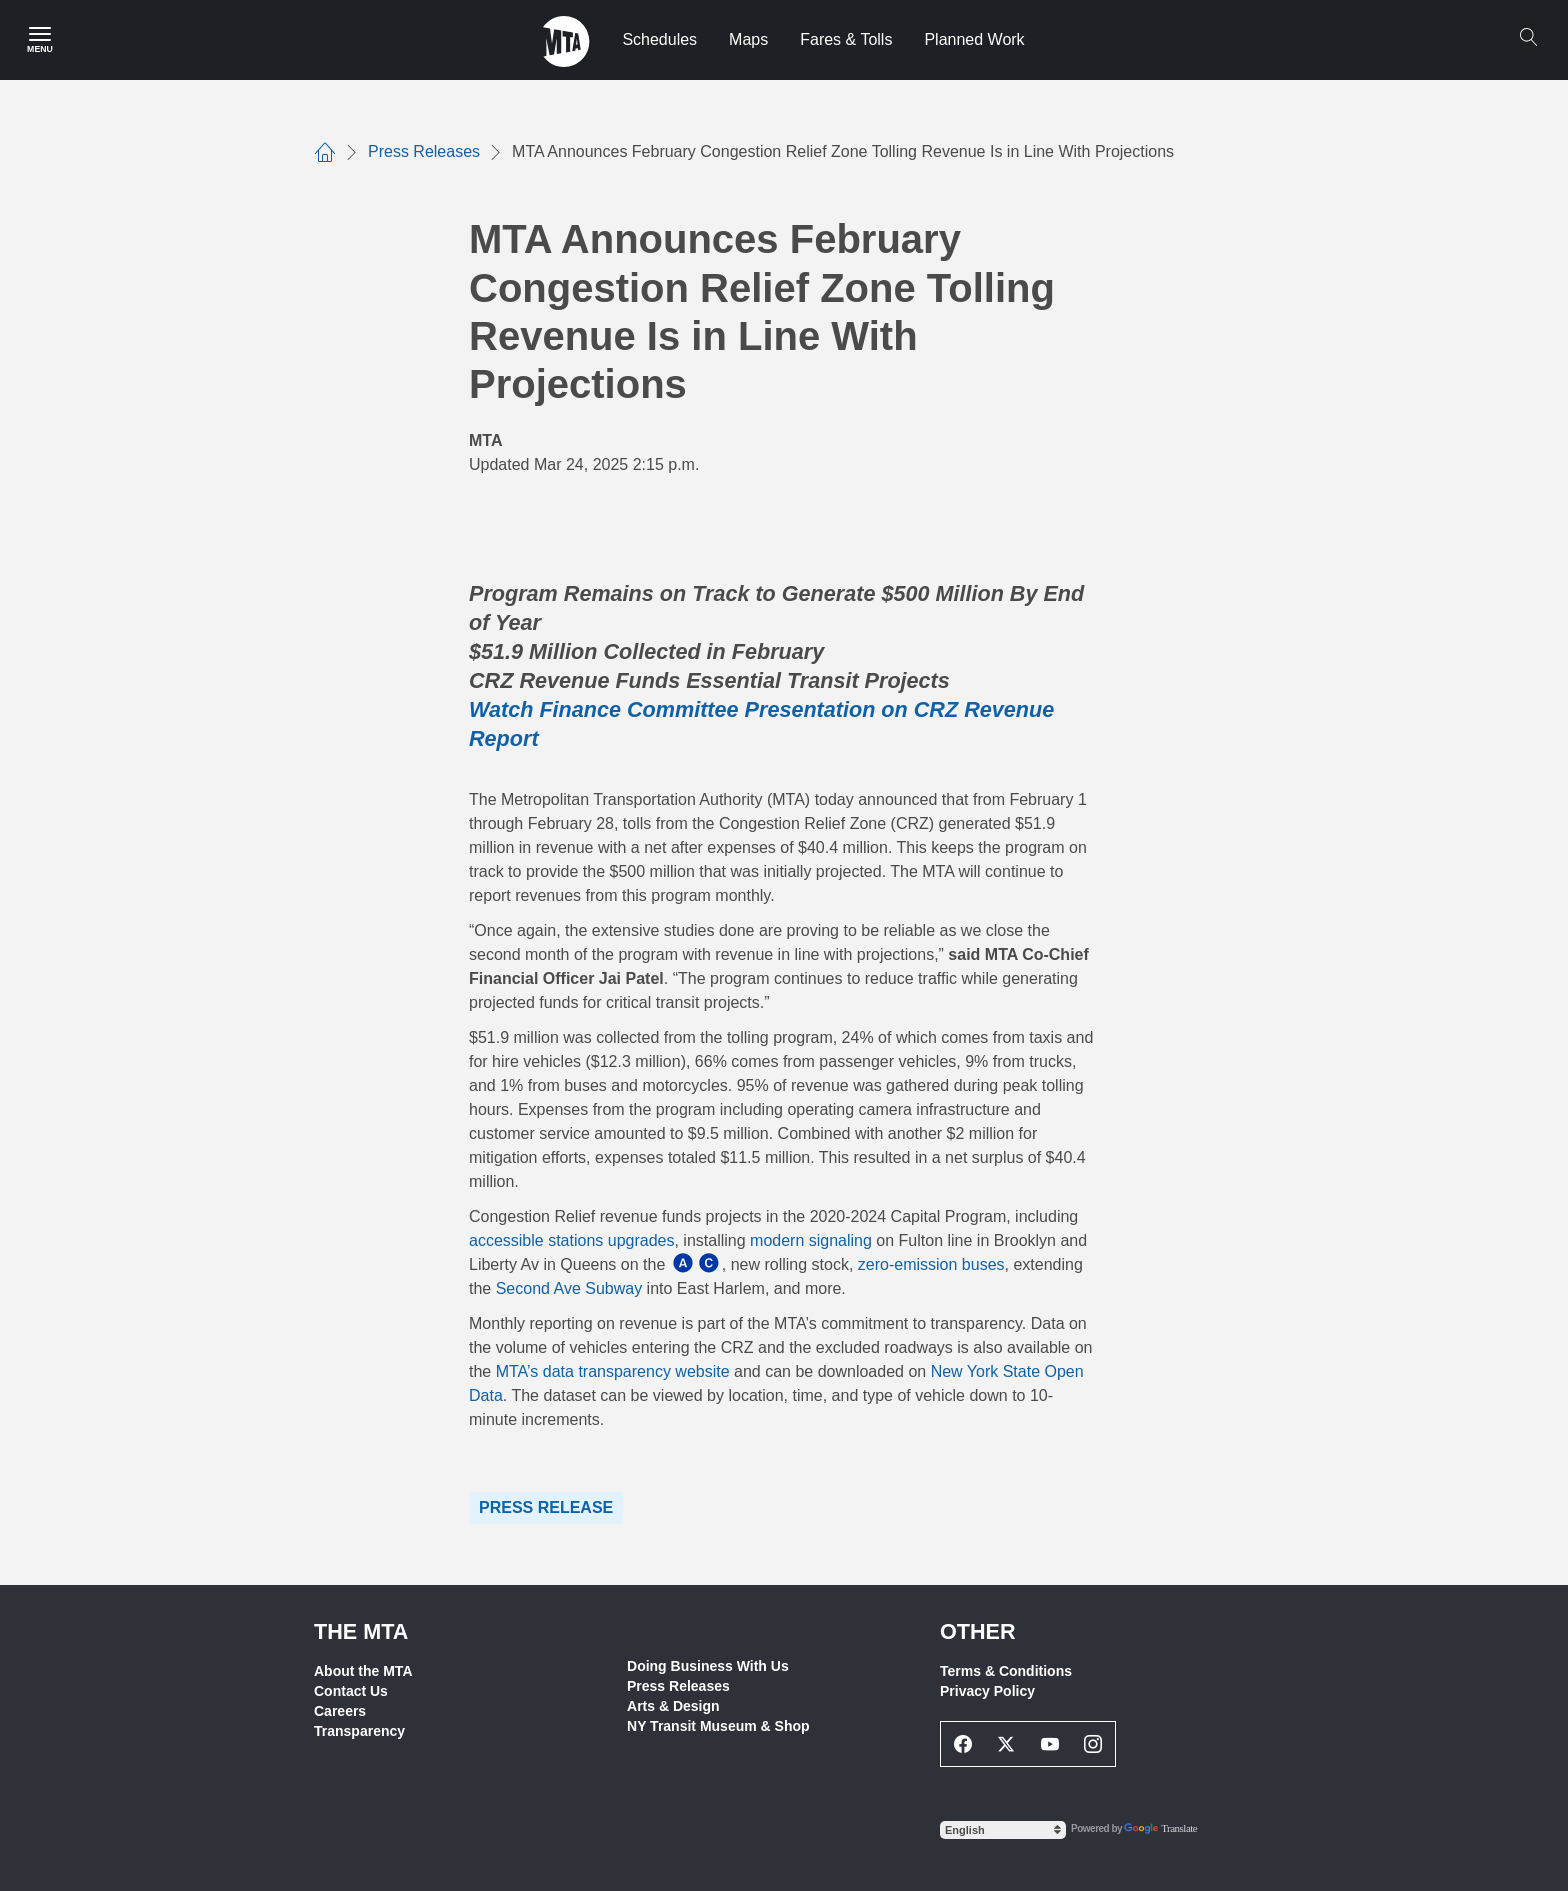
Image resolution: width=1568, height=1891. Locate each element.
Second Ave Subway (569, 1288)
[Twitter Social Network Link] (1007, 1744)
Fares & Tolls (846, 39)
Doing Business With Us (708, 1666)
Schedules (659, 39)
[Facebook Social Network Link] (963, 1744)
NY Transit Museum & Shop (718, 1726)
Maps (748, 39)
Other (978, 1631)
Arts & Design (673, 1706)
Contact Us (351, 1691)
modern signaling (811, 1240)
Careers (340, 1711)
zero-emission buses (931, 1264)
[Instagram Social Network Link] (1094, 1744)
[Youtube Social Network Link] (1050, 1744)
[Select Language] (1003, 1830)
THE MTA (361, 1631)
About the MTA (363, 1671)
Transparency (359, 1731)
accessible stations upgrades (571, 1240)
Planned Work (974, 39)
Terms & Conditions (1006, 1671)
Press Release (546, 1507)
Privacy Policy (987, 1691)
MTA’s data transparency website (613, 1371)
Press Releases (678, 1686)
